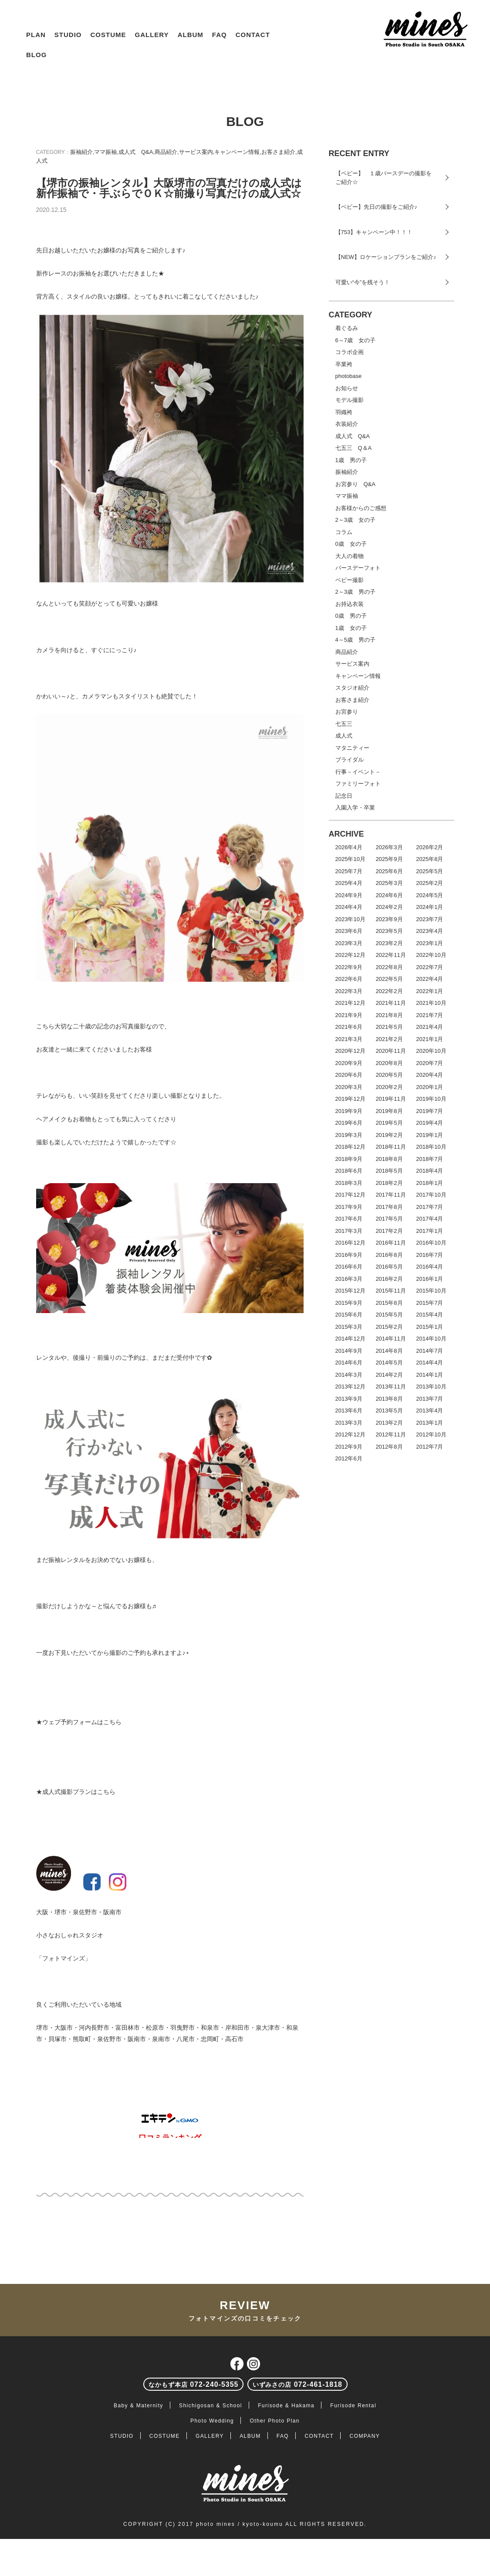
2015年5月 (388, 1314)
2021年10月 (431, 1003)
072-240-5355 (193, 2384)
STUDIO (68, 34)
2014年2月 (388, 1374)
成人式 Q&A (135, 152)
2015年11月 (390, 1290)
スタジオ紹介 (352, 687)
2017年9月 (348, 1207)
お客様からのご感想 (360, 508)
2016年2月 (388, 1279)
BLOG (36, 54)
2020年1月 (429, 1087)
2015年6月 (348, 1314)
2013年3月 (348, 1422)
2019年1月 (429, 1135)
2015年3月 (348, 1327)
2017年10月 (431, 1194)
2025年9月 (388, 859)
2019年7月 (429, 1111)
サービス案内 (196, 152)
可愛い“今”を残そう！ (362, 282)
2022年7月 (429, 967)
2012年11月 (390, 1434)
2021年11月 (390, 1003)
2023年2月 (388, 943)
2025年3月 (388, 883)
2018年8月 (388, 1159)
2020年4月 (429, 1075)
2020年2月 (388, 1087)
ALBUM (190, 34)
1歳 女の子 (351, 628)
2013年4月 (429, 1410)
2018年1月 (429, 1183)
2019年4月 (429, 1123)
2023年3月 (348, 943)
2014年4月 (429, 1362)
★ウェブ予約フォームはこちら (79, 1721)
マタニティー (352, 748)
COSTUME (108, 34)
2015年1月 (429, 1327)
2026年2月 (429, 847)
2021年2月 (388, 1039)
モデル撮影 (349, 400)
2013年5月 (388, 1410)
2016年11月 (390, 1242)
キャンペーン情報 (237, 152)
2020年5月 (388, 1075)
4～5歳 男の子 (355, 639)
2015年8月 (388, 1303)
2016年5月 (388, 1266)
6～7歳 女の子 (355, 340)
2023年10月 (350, 919)
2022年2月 (388, 991)
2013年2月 (388, 1422)
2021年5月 (388, 1027)
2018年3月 (348, 1183)
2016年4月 (429, 1266)
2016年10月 (431, 1242)
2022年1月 (429, 991)
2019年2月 (388, 1135)
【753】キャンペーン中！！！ (374, 232)
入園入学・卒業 (355, 807)
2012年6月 (348, 1458)
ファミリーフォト (358, 783)
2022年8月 (388, 967)
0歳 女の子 (351, 544)
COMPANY (365, 2436)
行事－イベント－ (358, 772)
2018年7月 (429, 1159)
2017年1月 (429, 1231)
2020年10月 (431, 1051)
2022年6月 (348, 979)
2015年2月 (388, 1327)
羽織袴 (343, 412)
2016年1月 (429, 1279)
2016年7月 (429, 1255)
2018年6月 (348, 1170)
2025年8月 (429, 859)
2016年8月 (388, 1255)
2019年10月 (431, 1099)
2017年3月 (348, 1231)
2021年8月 (388, 1015)
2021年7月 (429, 1015)
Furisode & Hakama (286, 2405)
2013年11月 (390, 1386)
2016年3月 (348, 1279)
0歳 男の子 (351, 616)
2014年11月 (390, 1338)
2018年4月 (429, 1170)
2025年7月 (348, 871)
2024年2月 (388, 907)
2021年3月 (348, 1039)
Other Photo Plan (274, 2421)
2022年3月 (348, 991)
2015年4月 (429, 1314)
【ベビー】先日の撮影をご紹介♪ (376, 207)
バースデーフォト (358, 568)
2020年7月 (429, 1063)
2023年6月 (348, 931)
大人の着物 (349, 556)
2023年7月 (429, 919)
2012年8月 (388, 1446)
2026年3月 (388, 847)
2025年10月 (350, 859)
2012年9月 (348, 1446)
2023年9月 (388, 919)
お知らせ (346, 388)
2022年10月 (431, 955)
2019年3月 (348, 1135)
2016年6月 (348, 1266)
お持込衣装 (349, 604)
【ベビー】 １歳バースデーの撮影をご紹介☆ (383, 177)
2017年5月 (388, 1218)
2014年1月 (429, 1374)
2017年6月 (348, 1218)
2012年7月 (429, 1446)
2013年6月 (348, 1410)
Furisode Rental (353, 2405)
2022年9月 (348, 967)
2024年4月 (348, 907)
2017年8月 (388, 1207)
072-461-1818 (297, 2384)
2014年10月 (431, 1338)
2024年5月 (429, 895)
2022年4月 (429, 979)
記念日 (343, 796)
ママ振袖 (105, 152)
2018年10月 (431, 1146)
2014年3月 (348, 1374)
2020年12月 (350, 1051)
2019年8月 (388, 1111)
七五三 (343, 724)
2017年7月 (429, 1207)
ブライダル (349, 759)
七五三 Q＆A (353, 448)
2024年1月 (429, 907)
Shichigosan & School (210, 2405)
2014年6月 (348, 1362)
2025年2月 (429, 883)
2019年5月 (388, 1123)
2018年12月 (350, 1146)
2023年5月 (388, 931)
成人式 (343, 735)
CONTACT (253, 34)
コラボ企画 (349, 352)
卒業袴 (343, 364)
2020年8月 (388, 1063)
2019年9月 (348, 1111)
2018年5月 (388, 1170)
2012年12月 (350, 1434)
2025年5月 (429, 871)
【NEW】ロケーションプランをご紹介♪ (385, 257)
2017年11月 (390, 1194)
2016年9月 (348, 1255)
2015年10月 (431, 1290)
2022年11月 (390, 955)
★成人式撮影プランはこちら (75, 1791)
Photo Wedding (212, 2421)
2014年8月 (388, 1351)
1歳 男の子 (351, 460)
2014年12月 (350, 1338)
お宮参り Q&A (355, 484)
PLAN (36, 34)
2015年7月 (429, 1303)
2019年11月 (390, 1099)
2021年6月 (348, 1027)
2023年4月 (429, 931)
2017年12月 (350, 1194)
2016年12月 (350, 1242)
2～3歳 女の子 (355, 520)
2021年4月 (429, 1027)
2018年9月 (348, 1159)
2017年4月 (429, 1218)
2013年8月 (388, 1398)
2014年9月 (348, 1351)
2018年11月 (390, 1146)
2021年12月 (350, 1003)
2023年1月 (429, 943)
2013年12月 (350, 1386)
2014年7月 (429, 1351)
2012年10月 (431, 1434)
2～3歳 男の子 (355, 592)
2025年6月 (388, 871)
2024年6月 (388, 895)
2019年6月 (348, 1123)
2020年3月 (348, 1087)
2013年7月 (429, 1398)
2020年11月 (390, 1051)
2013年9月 (348, 1398)
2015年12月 (350, 1290)
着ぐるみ (346, 328)
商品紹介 (166, 152)
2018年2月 (388, 1183)
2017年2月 (388, 1231)
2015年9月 (348, 1303)
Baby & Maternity (138, 2405)
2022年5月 (388, 979)
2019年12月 (350, 1099)
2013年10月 (431, 1386)
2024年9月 (348, 895)
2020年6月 (348, 1075)
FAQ (219, 34)
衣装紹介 (346, 424)
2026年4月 (348, 847)
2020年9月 (348, 1063)
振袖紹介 (81, 152)
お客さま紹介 (278, 152)
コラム (343, 532)
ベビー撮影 (349, 580)
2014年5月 (388, 1362)
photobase (348, 376)
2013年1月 (429, 1422)
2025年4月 (348, 883)
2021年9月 (348, 1015)
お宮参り (346, 711)
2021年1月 (429, 1039)
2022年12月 (350, 955)
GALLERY (152, 34)
